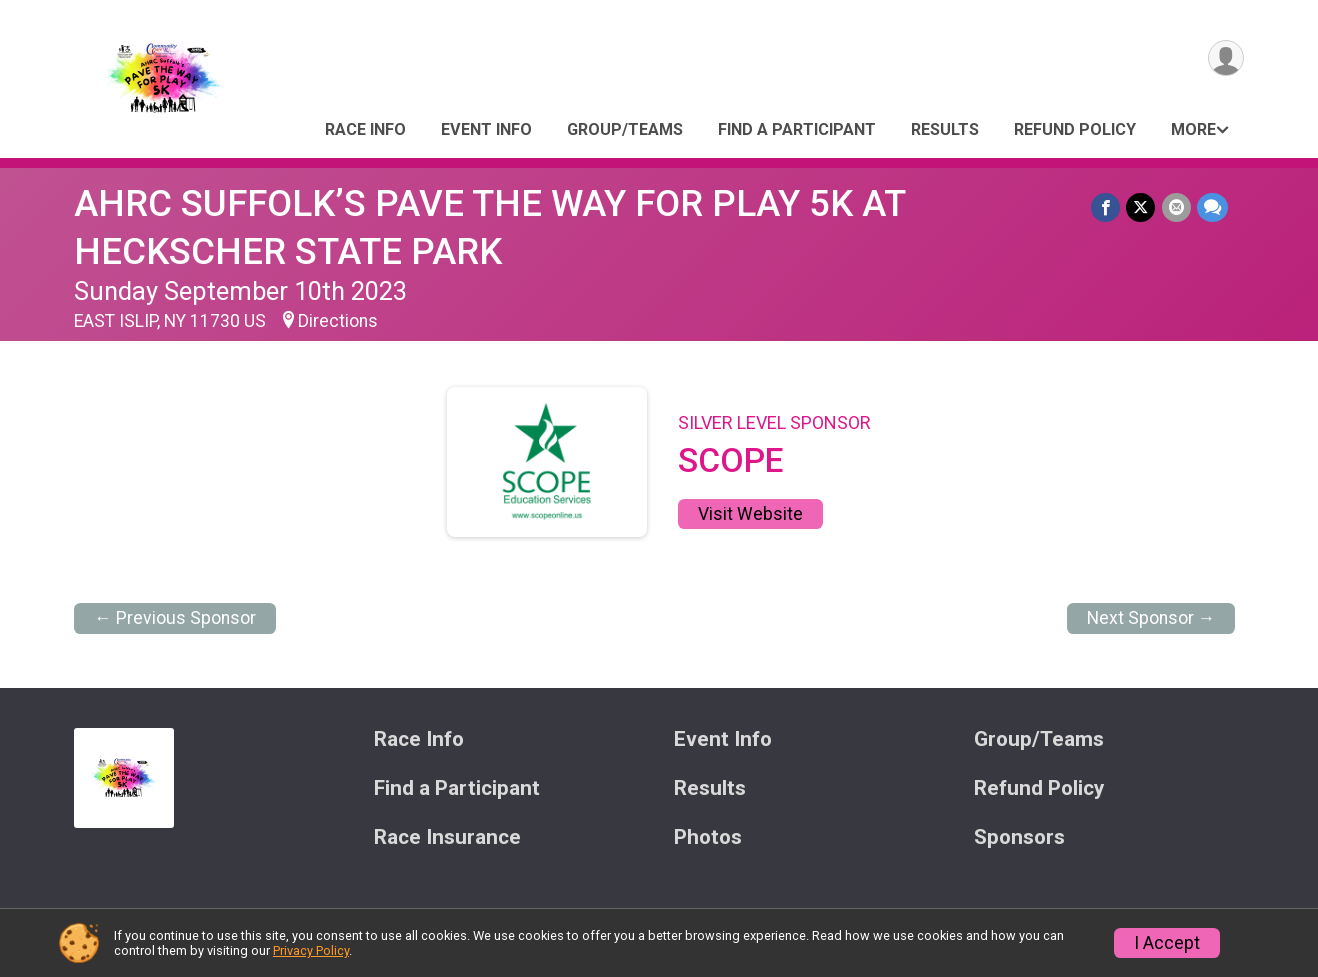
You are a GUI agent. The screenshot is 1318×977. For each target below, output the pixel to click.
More (1193, 129)
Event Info (486, 129)
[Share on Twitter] (1141, 207)
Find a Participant (797, 129)
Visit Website (750, 514)
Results (945, 129)
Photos (708, 837)
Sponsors (1019, 837)
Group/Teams (625, 129)
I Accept (1167, 943)
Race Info (365, 129)
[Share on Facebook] (1106, 207)
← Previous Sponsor (175, 618)
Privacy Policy (311, 950)
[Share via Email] (1176, 207)
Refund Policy (1075, 129)
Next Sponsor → (1151, 618)
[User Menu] (1225, 58)
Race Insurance (447, 837)
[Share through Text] (1212, 207)
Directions (338, 321)
